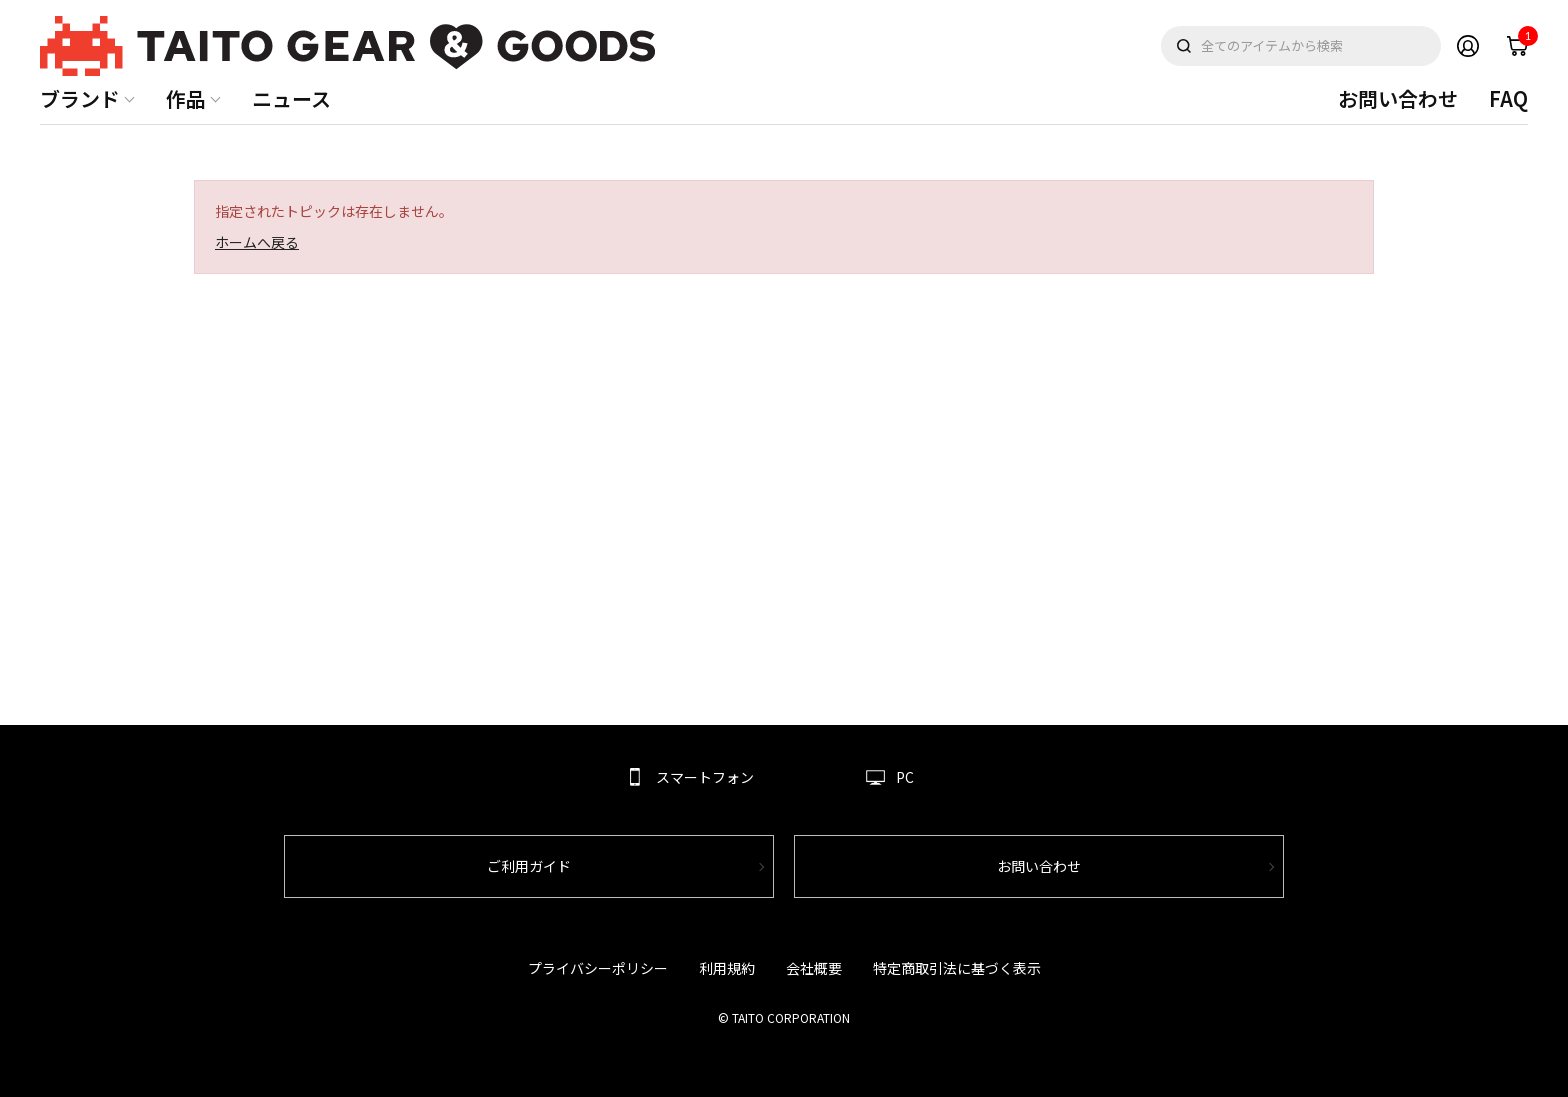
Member (1468, 46)
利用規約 (727, 968)
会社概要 (814, 968)
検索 (1184, 46)
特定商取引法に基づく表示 (957, 968)
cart (1523, 41)
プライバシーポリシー (598, 968)
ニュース (291, 98)
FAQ (1508, 98)
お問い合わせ (1398, 98)
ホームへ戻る (257, 242)
